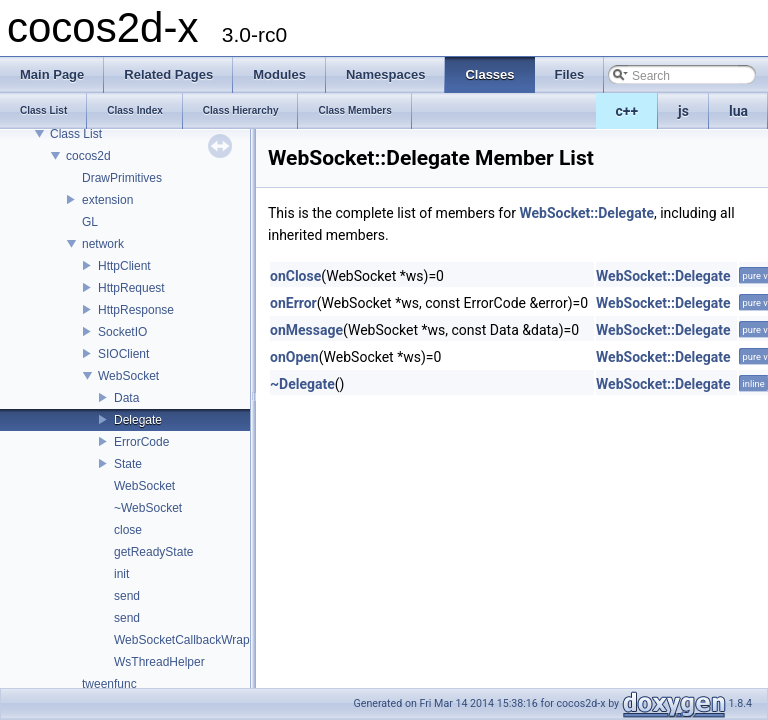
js (683, 111)
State (128, 464)
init (121, 574)
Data (126, 398)
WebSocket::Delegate (586, 213)
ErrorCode (141, 442)
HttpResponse (136, 310)
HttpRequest (131, 288)
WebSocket (128, 376)
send (127, 596)
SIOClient (123, 354)
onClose (295, 276)
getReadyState (153, 552)
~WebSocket (148, 508)
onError (293, 303)
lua (738, 111)
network (103, 244)
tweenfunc (109, 684)
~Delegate (302, 384)
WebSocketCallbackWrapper (190, 640)
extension (107, 200)
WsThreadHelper (159, 662)
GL (90, 222)
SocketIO (122, 332)
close (128, 530)
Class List (76, 134)
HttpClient (124, 266)
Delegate (138, 420)
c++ (627, 111)
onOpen (294, 357)
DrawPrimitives (122, 178)
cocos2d (88, 156)
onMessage (306, 330)
